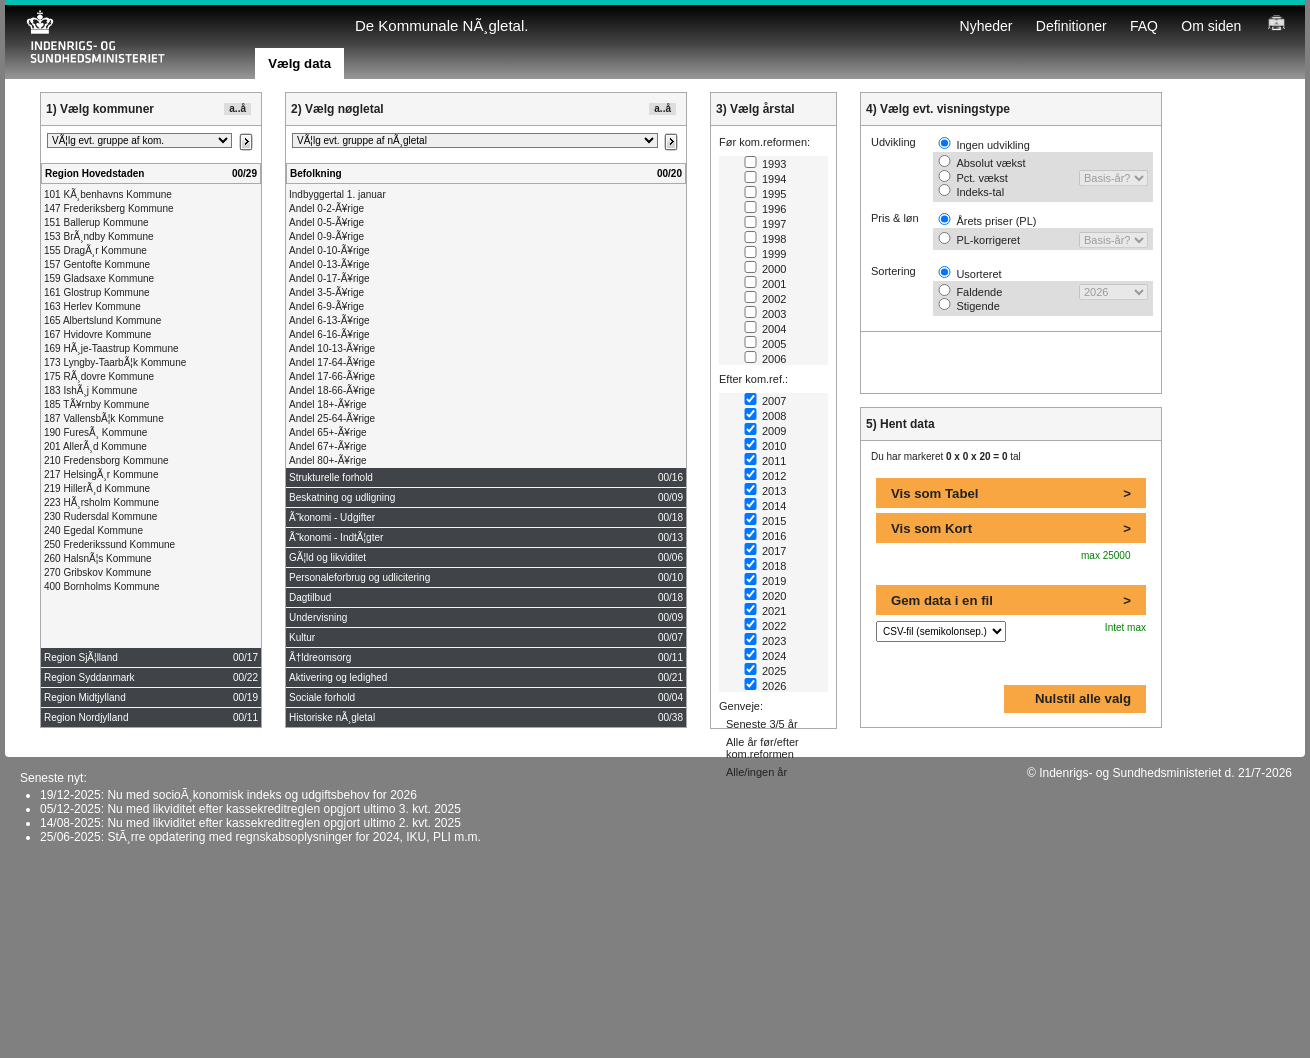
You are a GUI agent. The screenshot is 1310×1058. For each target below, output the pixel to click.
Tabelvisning (63, 65)
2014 (765, 506)
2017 (765, 551)
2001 (765, 284)
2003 (765, 314)
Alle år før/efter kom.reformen (762, 748)
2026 (765, 686)
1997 (765, 224)
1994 (765, 179)
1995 (765, 194)
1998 (765, 239)
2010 (765, 446)
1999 (765, 254)
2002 (765, 299)
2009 (765, 431)
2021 (765, 611)
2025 (765, 671)
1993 (765, 164)
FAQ (1144, 26)
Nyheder (986, 26)
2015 (765, 521)
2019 (765, 581)
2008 (765, 416)
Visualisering (64, 77)
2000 (765, 269)
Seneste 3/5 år (762, 724)
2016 (765, 536)
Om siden (1211, 26)
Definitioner (1071, 26)
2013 (765, 491)
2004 (765, 329)
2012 (765, 476)
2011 (765, 461)
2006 (765, 359)
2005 (765, 344)
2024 (765, 656)
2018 (765, 566)
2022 (765, 626)
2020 (765, 596)
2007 (765, 401)
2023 (765, 641)
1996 (765, 209)
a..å (237, 108)
